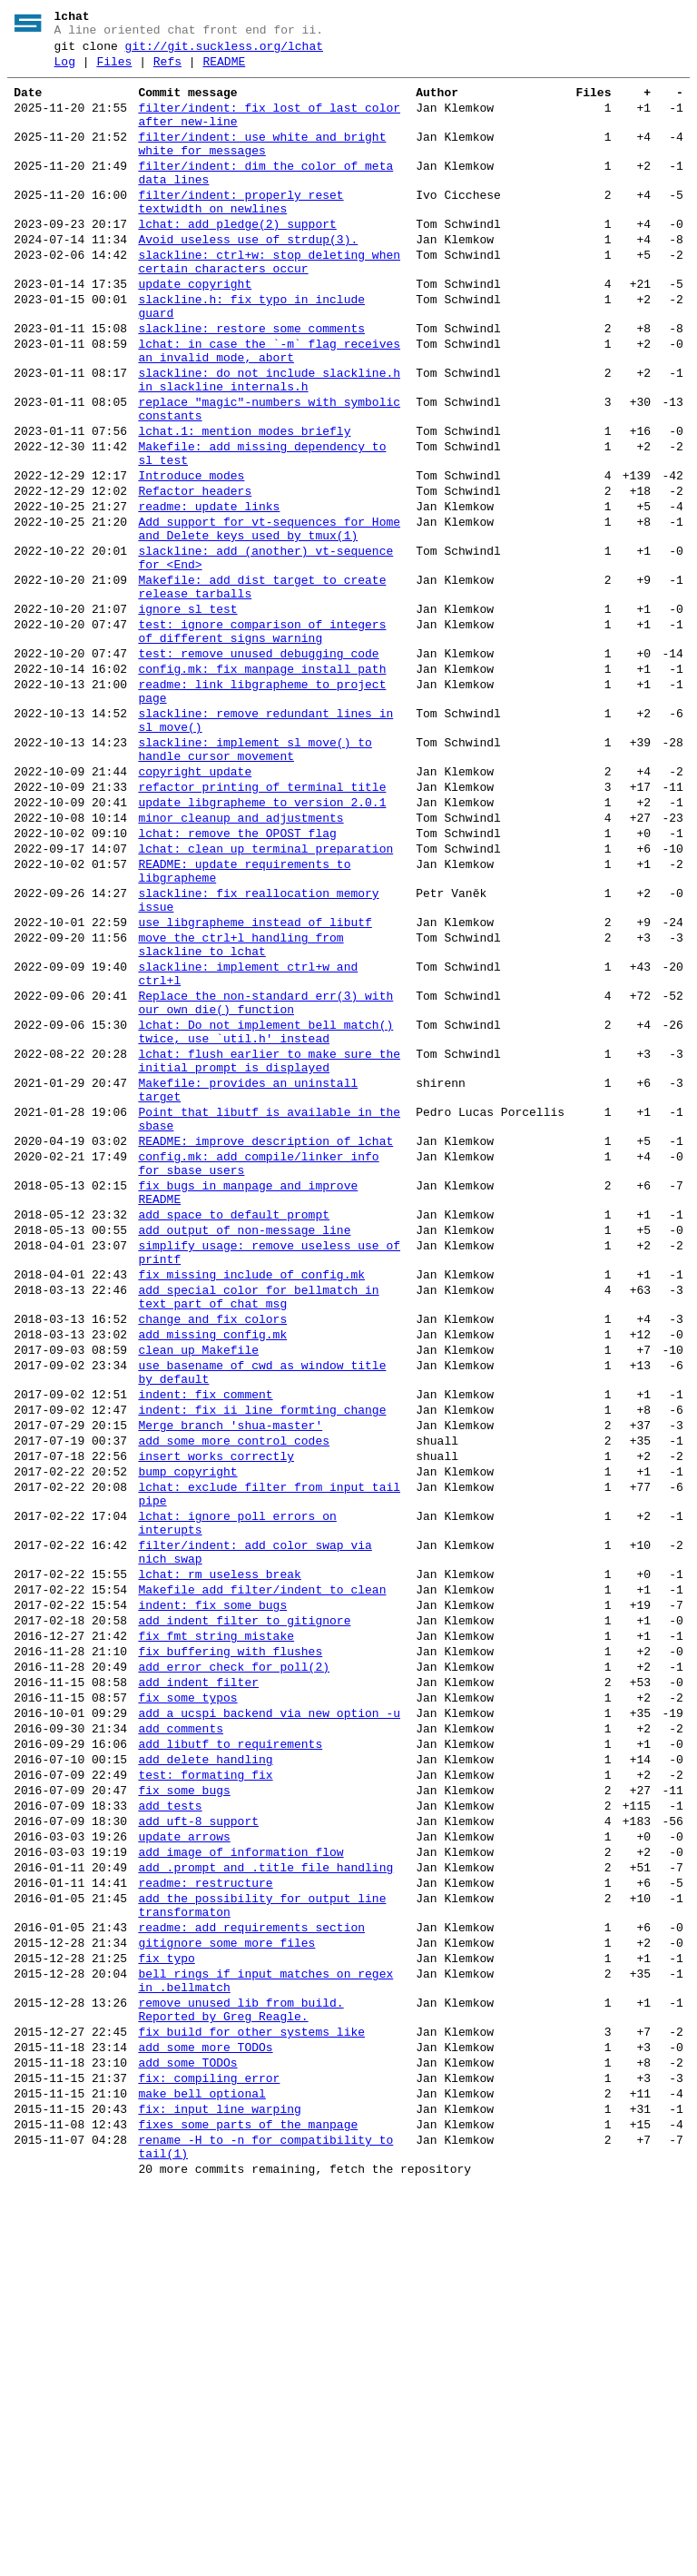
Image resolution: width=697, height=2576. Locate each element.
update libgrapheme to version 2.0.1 (262, 944)
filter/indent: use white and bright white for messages (262, 164)
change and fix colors (212, 1556)
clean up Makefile (198, 1592)
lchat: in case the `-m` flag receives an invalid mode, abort (269, 409)
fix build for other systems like (251, 2397)
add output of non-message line (244, 1451)
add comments (180, 2039)
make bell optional (201, 2470)
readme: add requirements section (251, 2273)
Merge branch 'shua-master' (230, 1681)
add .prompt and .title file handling (265, 2203)
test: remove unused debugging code (258, 768)
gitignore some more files (226, 2292)
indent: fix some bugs (212, 1894)
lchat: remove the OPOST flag (237, 980)
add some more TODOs (205, 2415)
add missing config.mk (212, 1574)
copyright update (194, 908)
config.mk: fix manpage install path (262, 786)
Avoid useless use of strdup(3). (248, 278)
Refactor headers (194, 576)
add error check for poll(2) (233, 1967)
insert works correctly (216, 1718)
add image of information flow (240, 2184)
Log (64, 70)
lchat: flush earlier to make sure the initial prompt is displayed (269, 1250)
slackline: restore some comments (251, 383)
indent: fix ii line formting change (262, 1663)
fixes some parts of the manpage (248, 2506)
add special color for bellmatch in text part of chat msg (258, 1530)
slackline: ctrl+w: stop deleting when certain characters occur (269, 304)
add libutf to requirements (230, 2057)
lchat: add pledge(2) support (237, 260)
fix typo (166, 2310)
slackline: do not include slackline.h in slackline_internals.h (269, 444)
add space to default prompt (233, 1433)
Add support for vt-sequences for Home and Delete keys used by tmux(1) (269, 620)
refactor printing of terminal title (262, 926)
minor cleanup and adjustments (240, 962)
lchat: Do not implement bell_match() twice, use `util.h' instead (265, 1215)
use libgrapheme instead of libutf (254, 1086)
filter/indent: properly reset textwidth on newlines (240, 233)
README (223, 70)
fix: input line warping (219, 2488)
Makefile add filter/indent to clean (262, 1876)
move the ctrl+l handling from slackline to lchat (240, 1112)
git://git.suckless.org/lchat (224, 52)
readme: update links (209, 594)
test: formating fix (205, 2094)
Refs (167, 70)
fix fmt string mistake (216, 1930)
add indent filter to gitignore (244, 1912)
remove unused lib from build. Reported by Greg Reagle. (240, 2370)
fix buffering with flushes (230, 1948)
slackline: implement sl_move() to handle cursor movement (254, 881)
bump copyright (187, 1736)
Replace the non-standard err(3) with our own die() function (265, 1181)
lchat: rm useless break (219, 1858)
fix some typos (187, 2003)
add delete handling (205, 2076)
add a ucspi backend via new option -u (269, 2021)
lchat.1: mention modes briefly (244, 505)
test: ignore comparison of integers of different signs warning (262, 741)
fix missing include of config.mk (251, 1503)
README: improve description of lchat (265, 1345)
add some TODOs (187, 2433)
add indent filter (198, 1985)
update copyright (194, 330)
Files (114, 70)
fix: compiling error (209, 2451)
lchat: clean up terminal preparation (265, 999)
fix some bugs (184, 2112)
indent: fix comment (205, 1645)
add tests (169, 2130)
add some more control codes (233, 1700)
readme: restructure (205, 2221)
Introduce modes (191, 557)
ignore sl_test (187, 715)
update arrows (184, 2166)
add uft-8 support (198, 2148)
